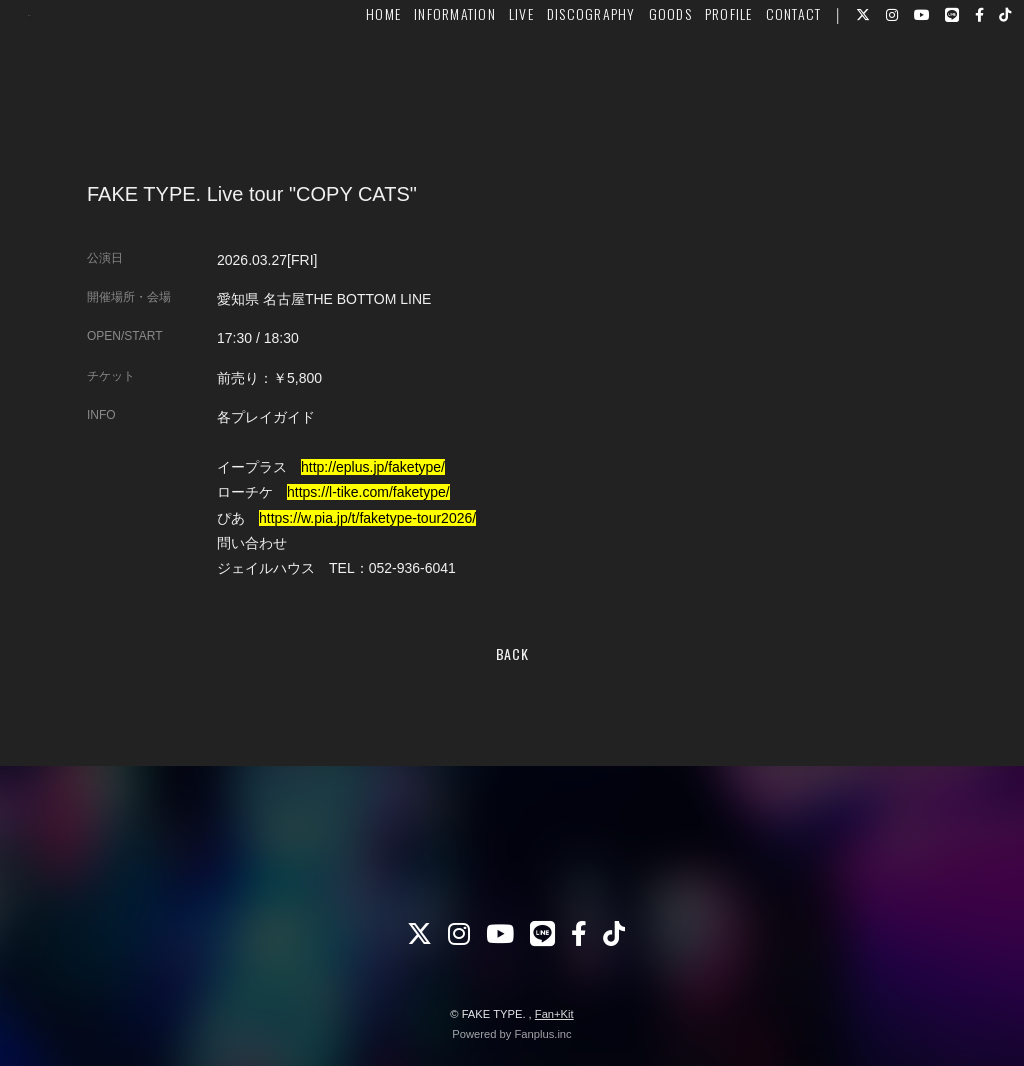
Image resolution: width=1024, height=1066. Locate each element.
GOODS (640, 76)
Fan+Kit (554, 1014)
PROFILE (699, 76)
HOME (354, 76)
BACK (512, 653)
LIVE (491, 76)
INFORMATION (426, 76)
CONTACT (764, 76)
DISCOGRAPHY (561, 76)
